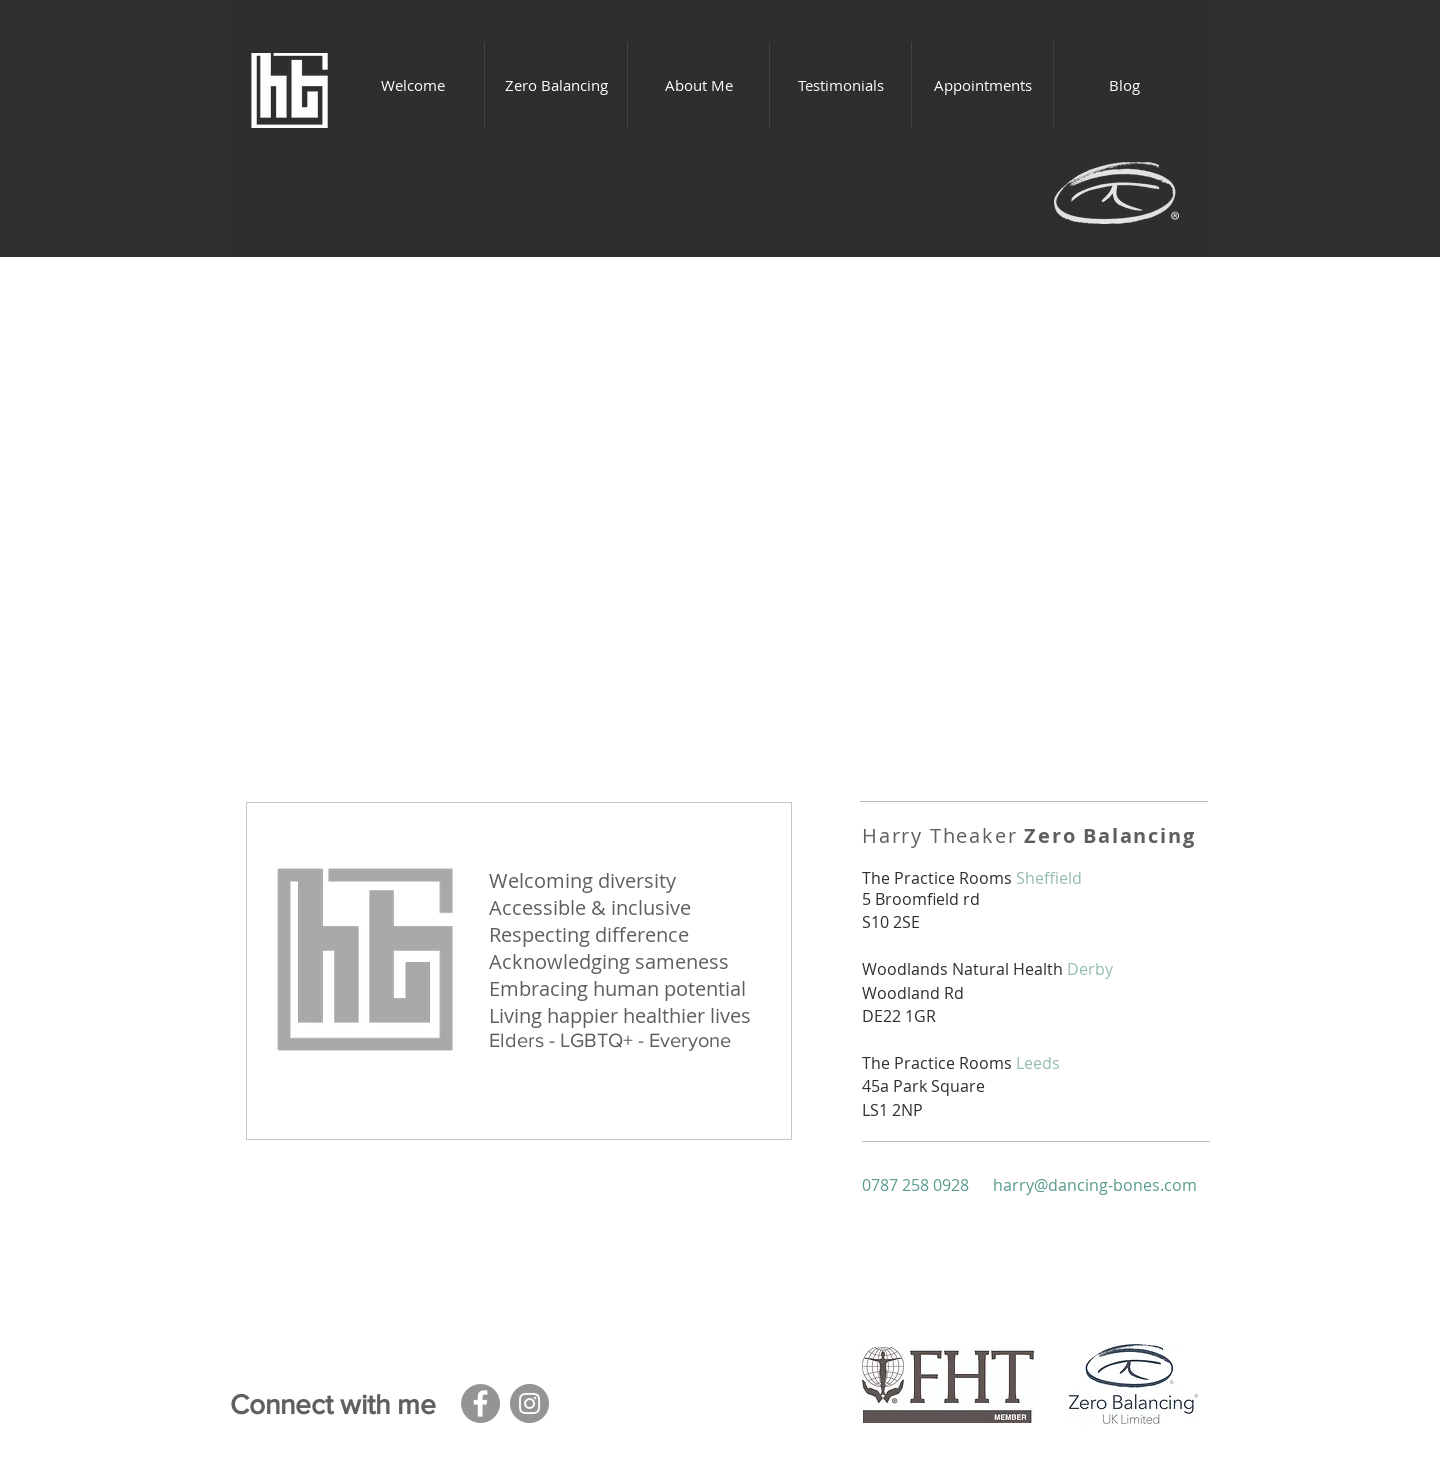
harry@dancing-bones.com (1095, 1185)
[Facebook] (480, 1403)
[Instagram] (529, 1403)
